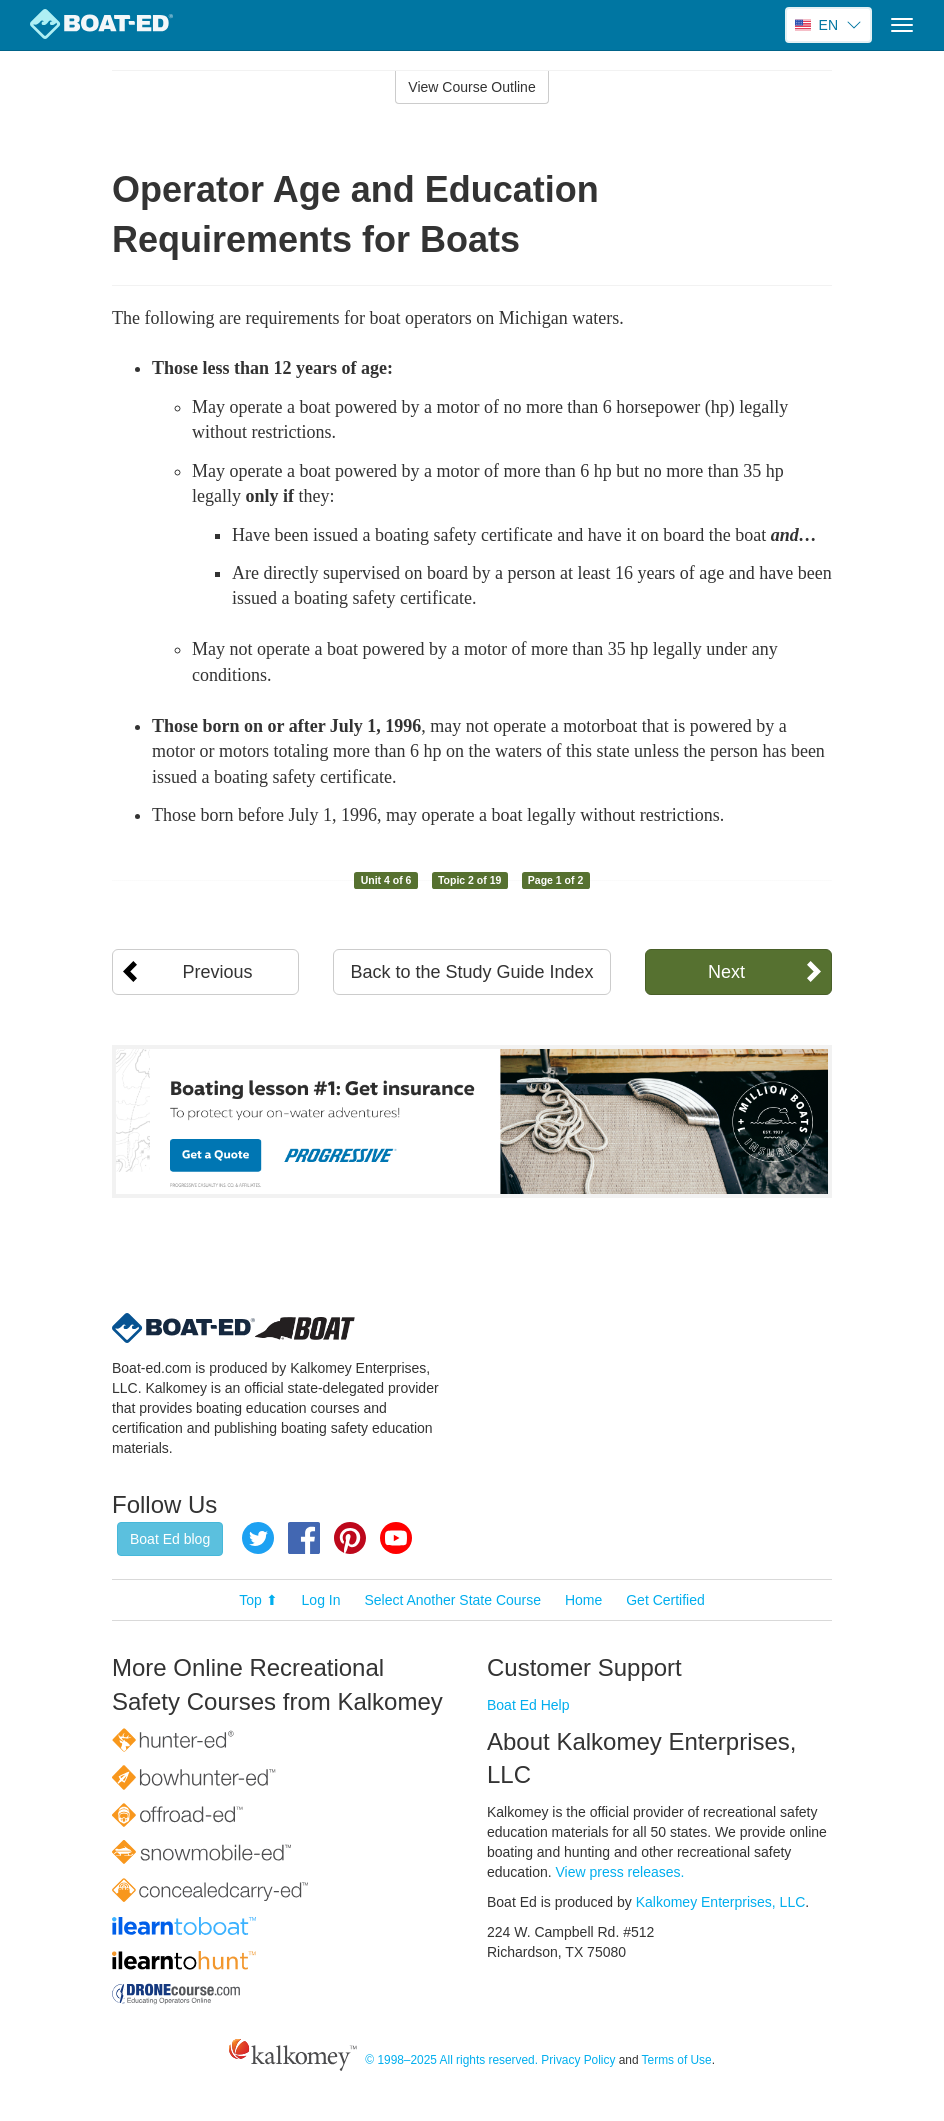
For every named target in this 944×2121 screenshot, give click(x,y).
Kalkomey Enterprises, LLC (721, 1902)
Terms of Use (677, 2060)
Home (583, 1600)
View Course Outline (471, 87)
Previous (218, 972)
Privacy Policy (578, 2060)
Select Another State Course (452, 1600)
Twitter (258, 1538)
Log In (321, 1600)
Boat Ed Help (528, 1705)
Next (726, 972)
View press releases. (620, 1872)
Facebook (304, 1538)
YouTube (396, 1538)
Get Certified (665, 1600)
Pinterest (350, 1538)
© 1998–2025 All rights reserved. (451, 2060)
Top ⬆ (258, 1600)
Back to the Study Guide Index (471, 972)
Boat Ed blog (170, 1539)
